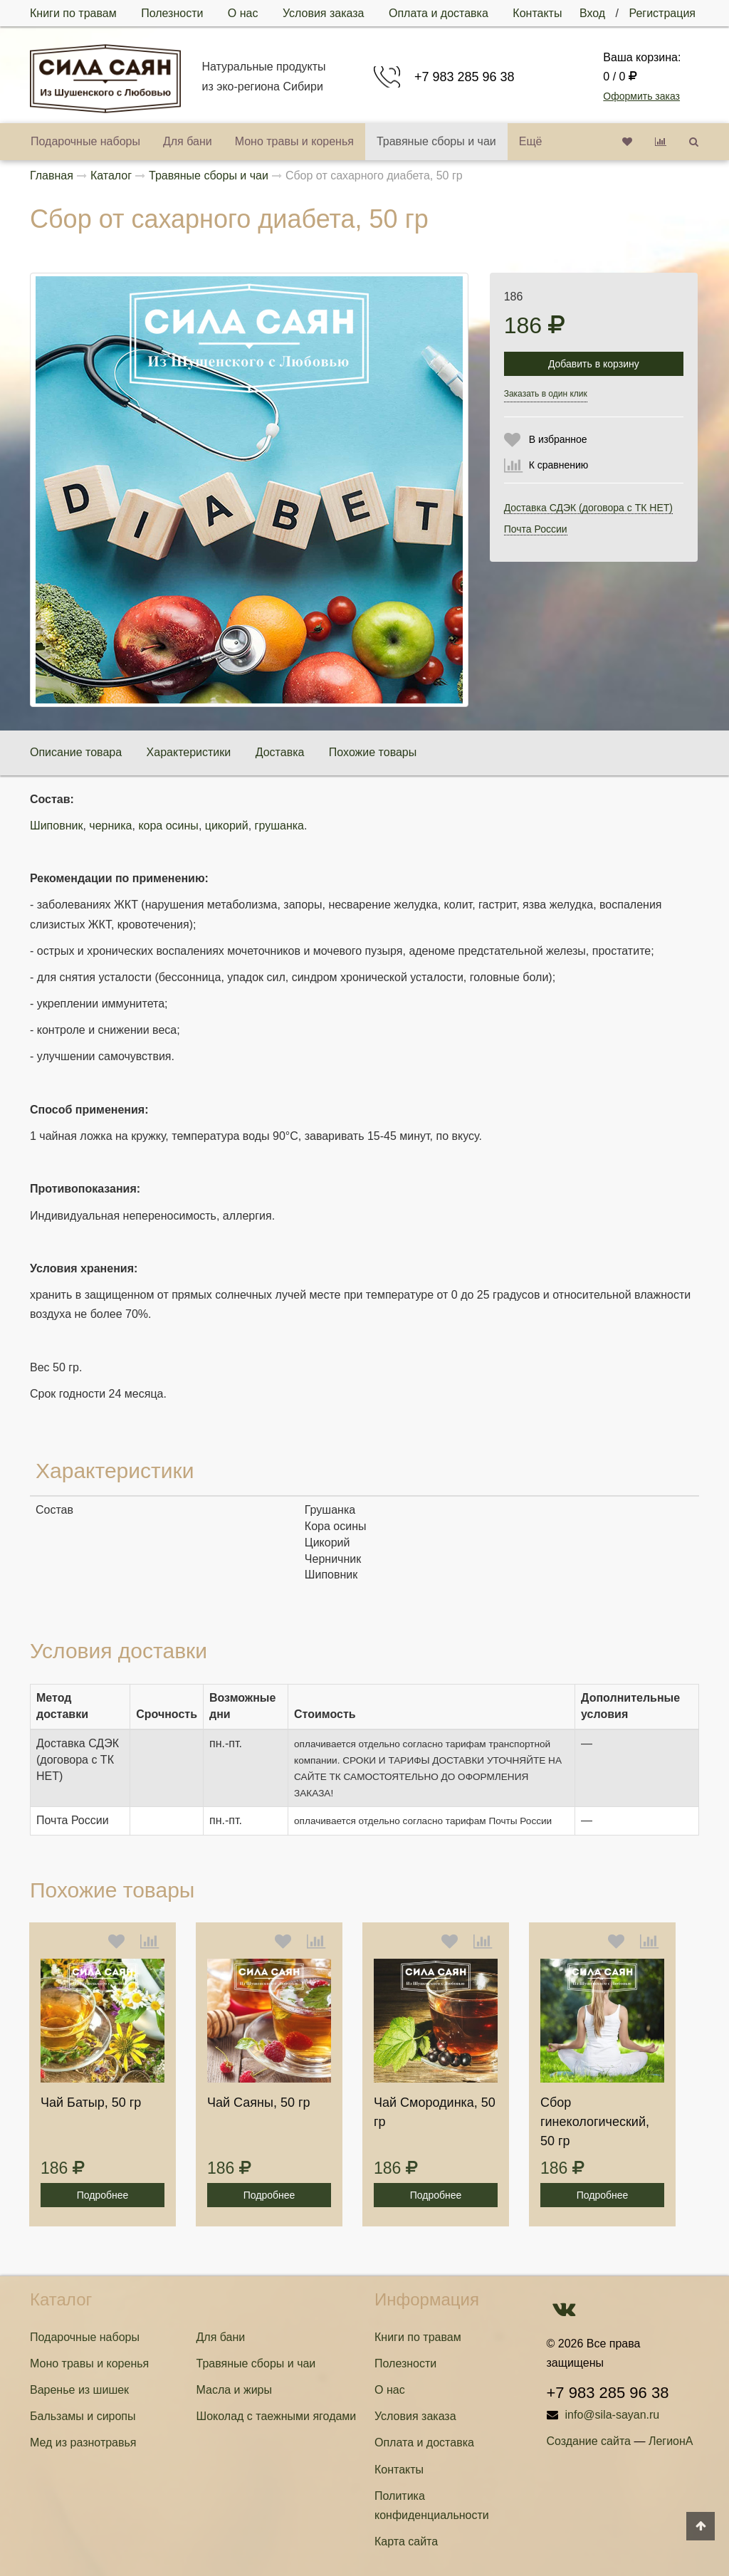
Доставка (280, 752)
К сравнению (559, 465)
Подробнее (103, 2195)
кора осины (168, 826)
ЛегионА (671, 2441)
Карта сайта (406, 2541)
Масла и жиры (234, 2390)
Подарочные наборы (85, 141)
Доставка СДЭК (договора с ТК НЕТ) (588, 507)
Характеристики (189, 752)
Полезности (172, 13)
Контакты (537, 13)
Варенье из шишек (79, 2390)
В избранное (558, 439)
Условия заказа (323, 13)
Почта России (535, 529)
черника (110, 826)
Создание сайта (589, 2441)
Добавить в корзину (593, 364)
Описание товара (76, 752)
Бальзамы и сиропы (83, 2416)
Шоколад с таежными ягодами (276, 2416)
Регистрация (662, 13)
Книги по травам (73, 13)
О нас (243, 13)
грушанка (279, 826)
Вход (592, 13)
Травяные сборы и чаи (436, 141)
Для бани (187, 141)
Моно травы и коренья (294, 141)
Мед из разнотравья (83, 2442)
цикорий (226, 826)
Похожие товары (372, 752)
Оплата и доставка (438, 13)
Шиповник (56, 826)
